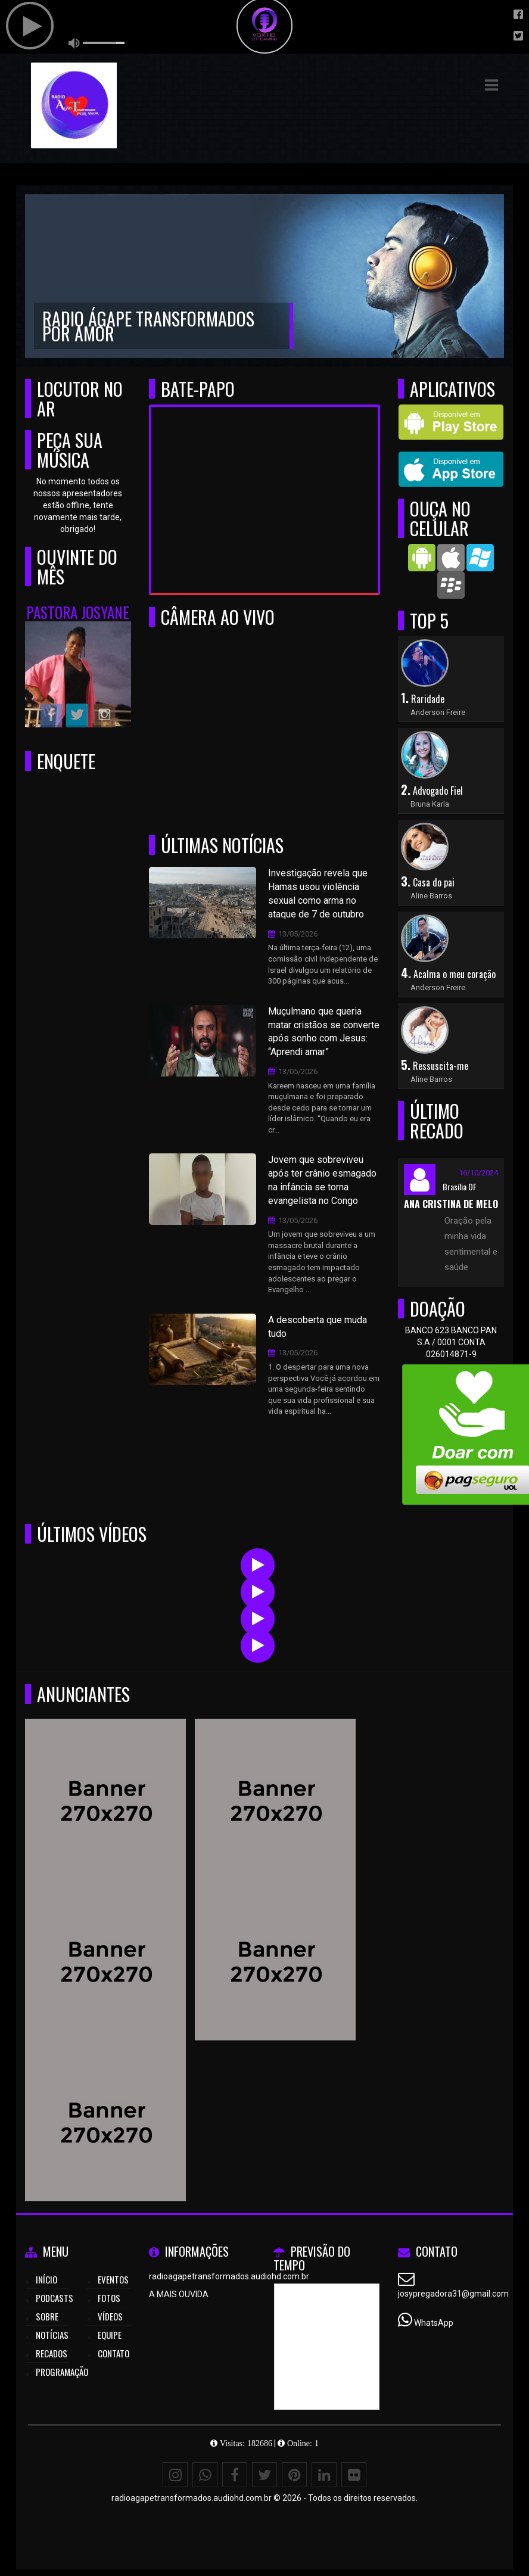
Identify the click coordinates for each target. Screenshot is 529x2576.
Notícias (52, 2334)
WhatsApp (433, 2323)
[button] (491, 85)
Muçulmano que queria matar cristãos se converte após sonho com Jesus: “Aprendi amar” (323, 1032)
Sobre (47, 2316)
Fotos (109, 2297)
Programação (62, 2371)
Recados (51, 2353)
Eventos (113, 2279)
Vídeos (110, 2316)
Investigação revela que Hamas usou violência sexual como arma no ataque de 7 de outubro (318, 893)
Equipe (110, 2334)
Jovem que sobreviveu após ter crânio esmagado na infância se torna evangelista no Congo (322, 1180)
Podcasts (54, 2297)
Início (46, 2279)
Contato (113, 2353)
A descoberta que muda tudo (317, 1326)
